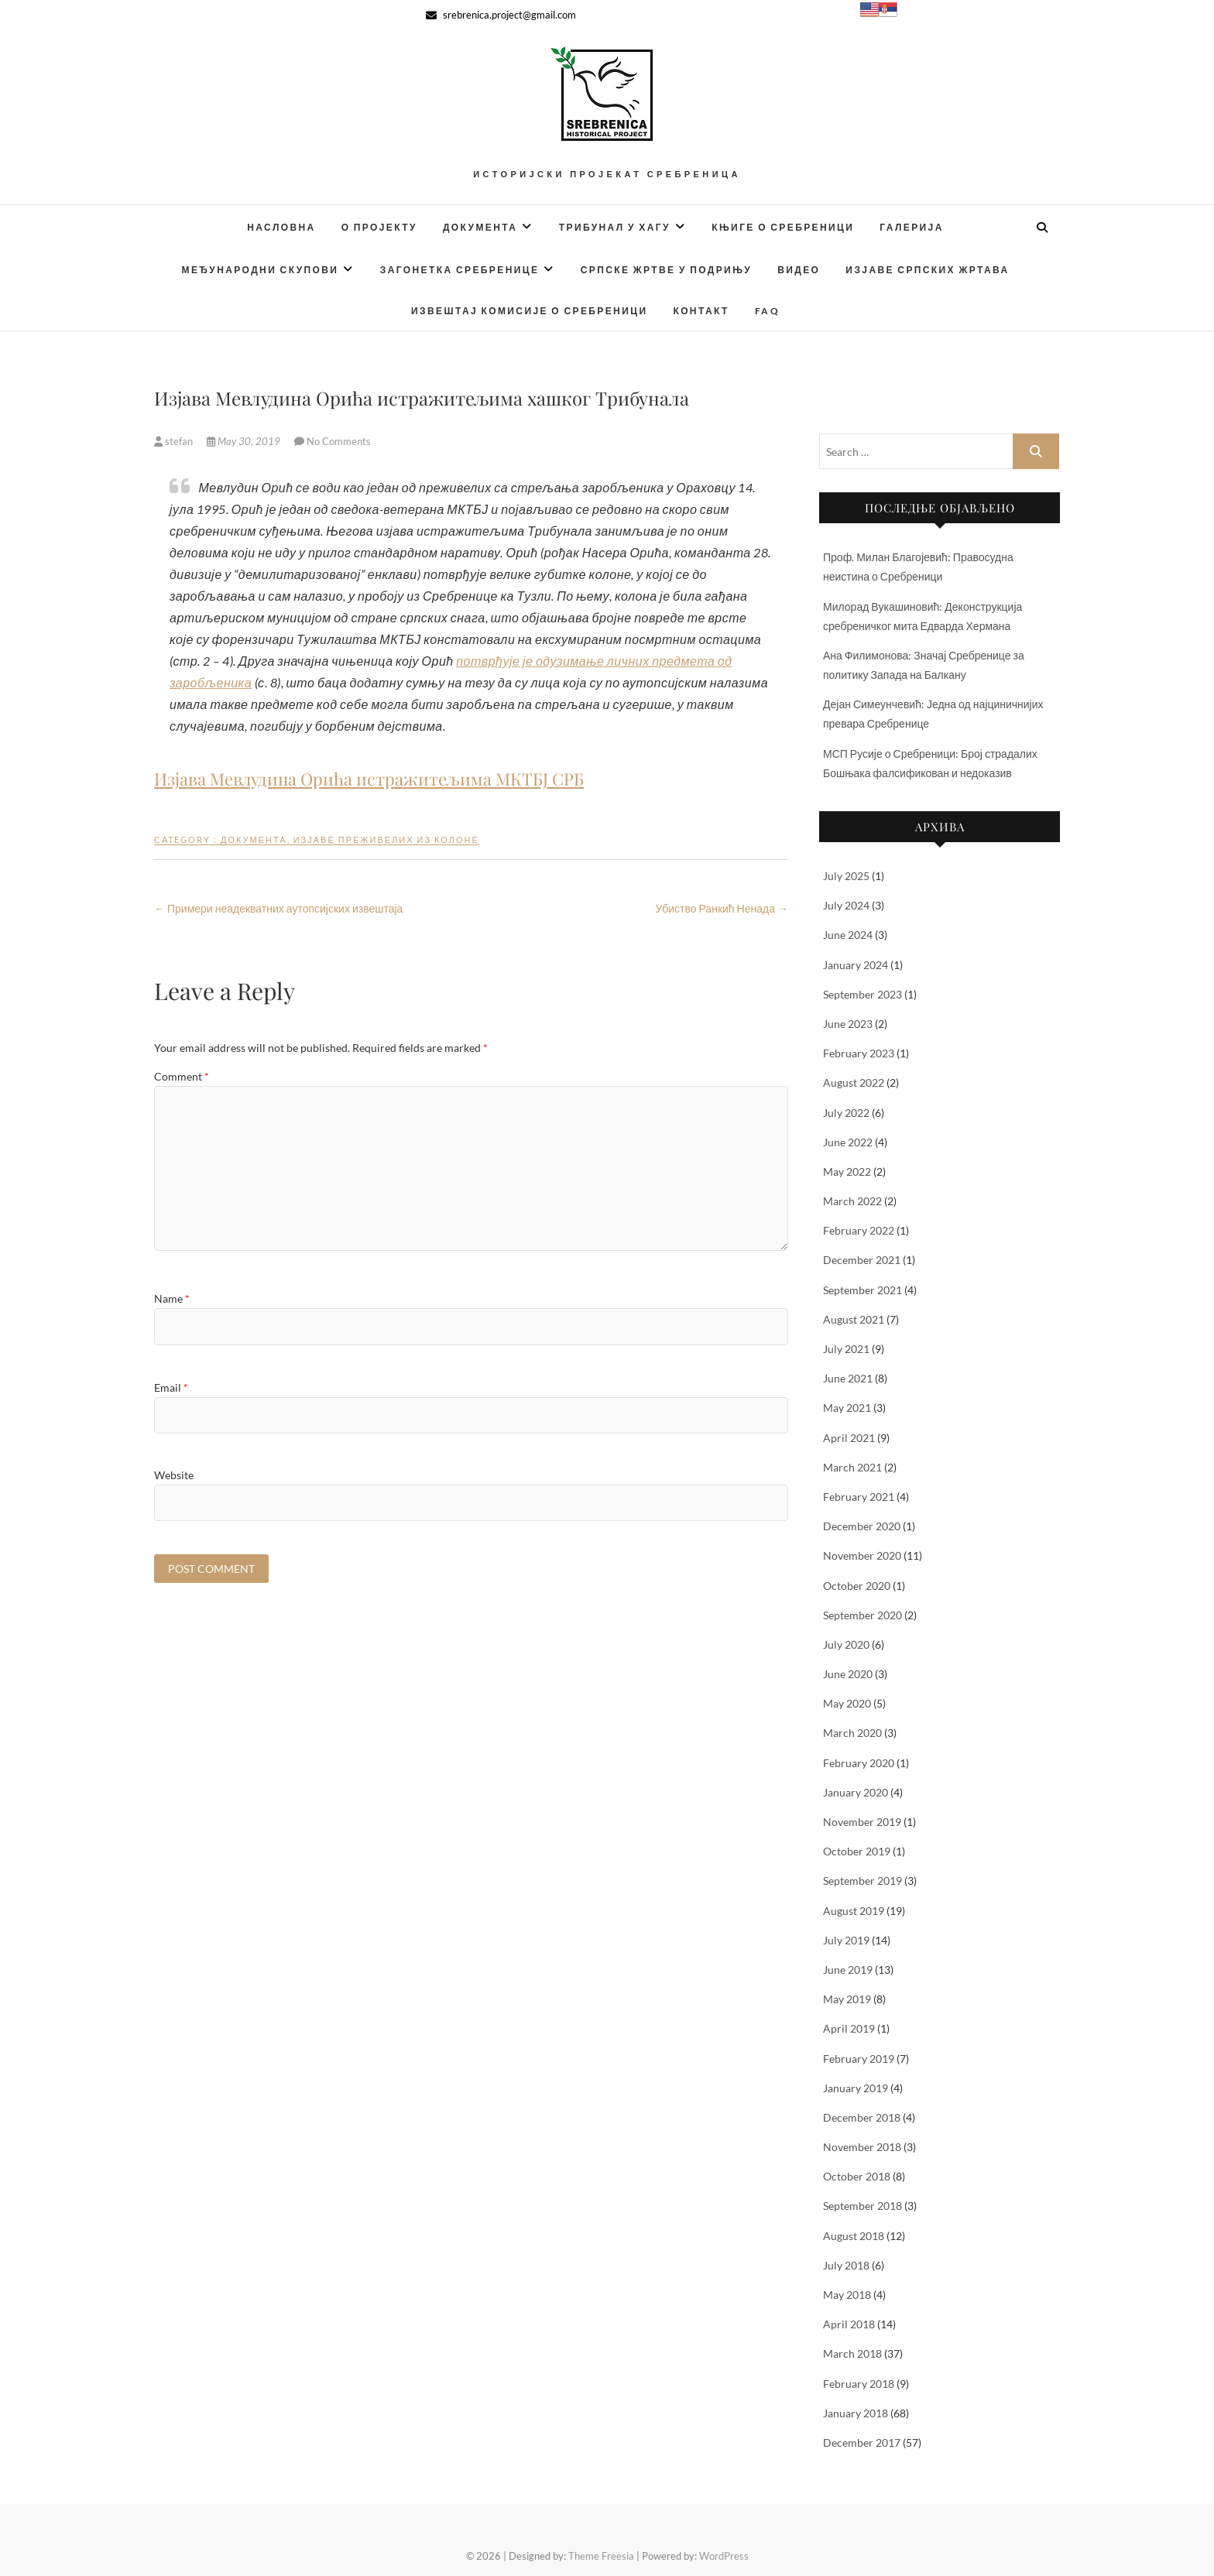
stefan (174, 441)
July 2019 (846, 1940)
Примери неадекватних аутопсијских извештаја (278, 908)
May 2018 (847, 2294)
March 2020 (852, 1732)
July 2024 (846, 905)
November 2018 (862, 2146)
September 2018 (862, 2205)
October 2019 (856, 1851)
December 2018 (861, 2117)
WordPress (724, 2556)
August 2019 (853, 1910)
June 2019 (848, 1969)
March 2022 (852, 1201)
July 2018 (846, 2265)
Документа (480, 227)
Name (172, 1298)
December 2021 (861, 1259)
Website (174, 1475)
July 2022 (846, 1112)
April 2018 (849, 2324)
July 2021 (846, 1348)
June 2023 (848, 1023)
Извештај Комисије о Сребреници (529, 311)
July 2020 (846, 1644)
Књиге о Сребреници (783, 227)
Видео (798, 270)
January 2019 (855, 2088)
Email (171, 1387)
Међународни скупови (259, 270)
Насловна (281, 227)
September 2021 (862, 1290)
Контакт (701, 311)
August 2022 (853, 1082)
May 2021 (847, 1407)
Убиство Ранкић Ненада (722, 908)
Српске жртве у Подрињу (666, 270)
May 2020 (847, 1703)
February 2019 (858, 2058)
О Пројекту (379, 227)
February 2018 (858, 2383)
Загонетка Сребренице (460, 270)
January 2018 (855, 2413)
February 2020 (858, 1762)
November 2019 (862, 1821)
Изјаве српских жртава (927, 270)
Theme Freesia (601, 2556)
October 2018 (856, 2176)
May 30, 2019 (245, 441)
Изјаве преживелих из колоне (386, 839)
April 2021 (849, 1437)
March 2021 (852, 1467)
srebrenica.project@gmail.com (501, 15)
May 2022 (847, 1171)
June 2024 (848, 934)
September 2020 (862, 1615)
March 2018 (852, 2353)
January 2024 (855, 964)
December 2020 (861, 1526)
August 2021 (853, 1319)
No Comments (339, 441)
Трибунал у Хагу (614, 227)
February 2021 (858, 1496)
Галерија (911, 227)
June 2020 (848, 1673)
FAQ (767, 311)
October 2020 (856, 1585)
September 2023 (862, 994)
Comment (181, 1076)
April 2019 (849, 2028)
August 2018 (853, 2235)
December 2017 (861, 2442)
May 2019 (847, 1999)
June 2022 (848, 1142)
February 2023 (858, 1053)
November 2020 (862, 1555)
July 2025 (846, 875)
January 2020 (855, 1792)
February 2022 (858, 1230)
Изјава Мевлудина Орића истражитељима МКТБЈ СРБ (369, 778)
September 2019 (862, 1880)
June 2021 (848, 1378)
